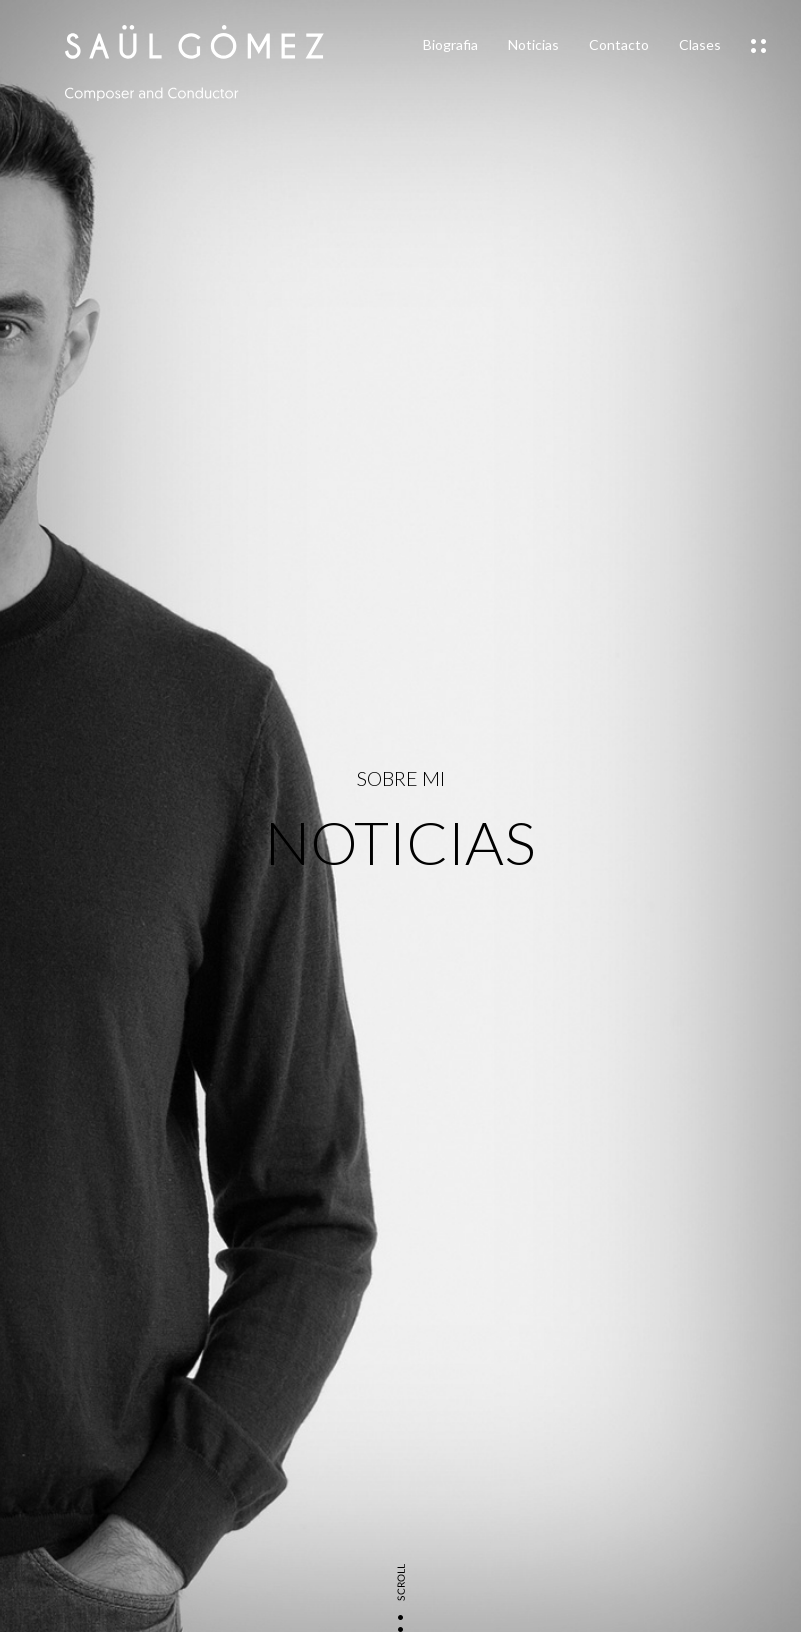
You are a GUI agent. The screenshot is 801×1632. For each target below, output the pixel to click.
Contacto (619, 44)
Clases (700, 44)
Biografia (450, 44)
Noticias (533, 44)
